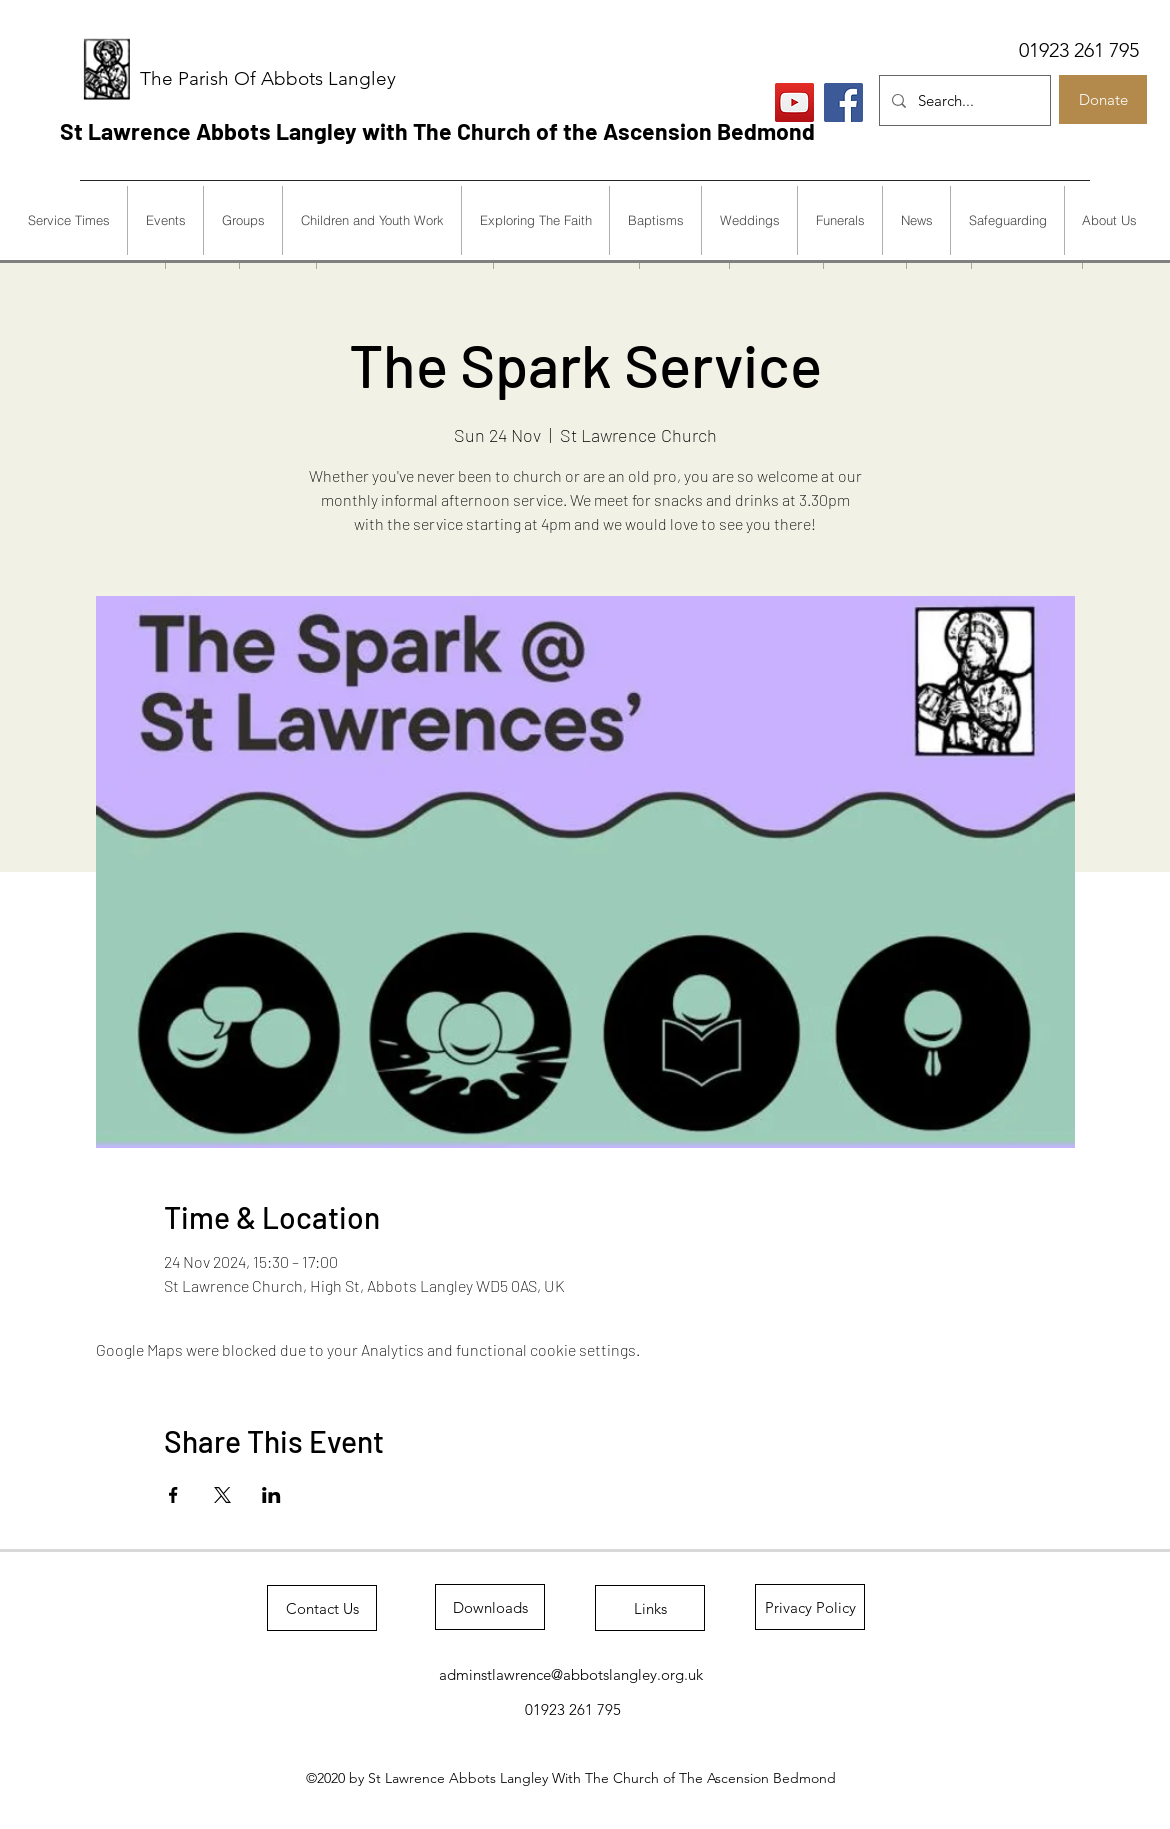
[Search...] (963, 100)
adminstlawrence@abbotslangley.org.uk (571, 1674)
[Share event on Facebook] (173, 1495)
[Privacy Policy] (810, 1607)
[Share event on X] (222, 1495)
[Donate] (1103, 99)
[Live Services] (794, 102)
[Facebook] (843, 102)
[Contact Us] (322, 1608)
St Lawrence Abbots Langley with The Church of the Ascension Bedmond (437, 131)
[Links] (650, 1608)
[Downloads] (490, 1607)
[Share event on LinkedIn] (271, 1495)
